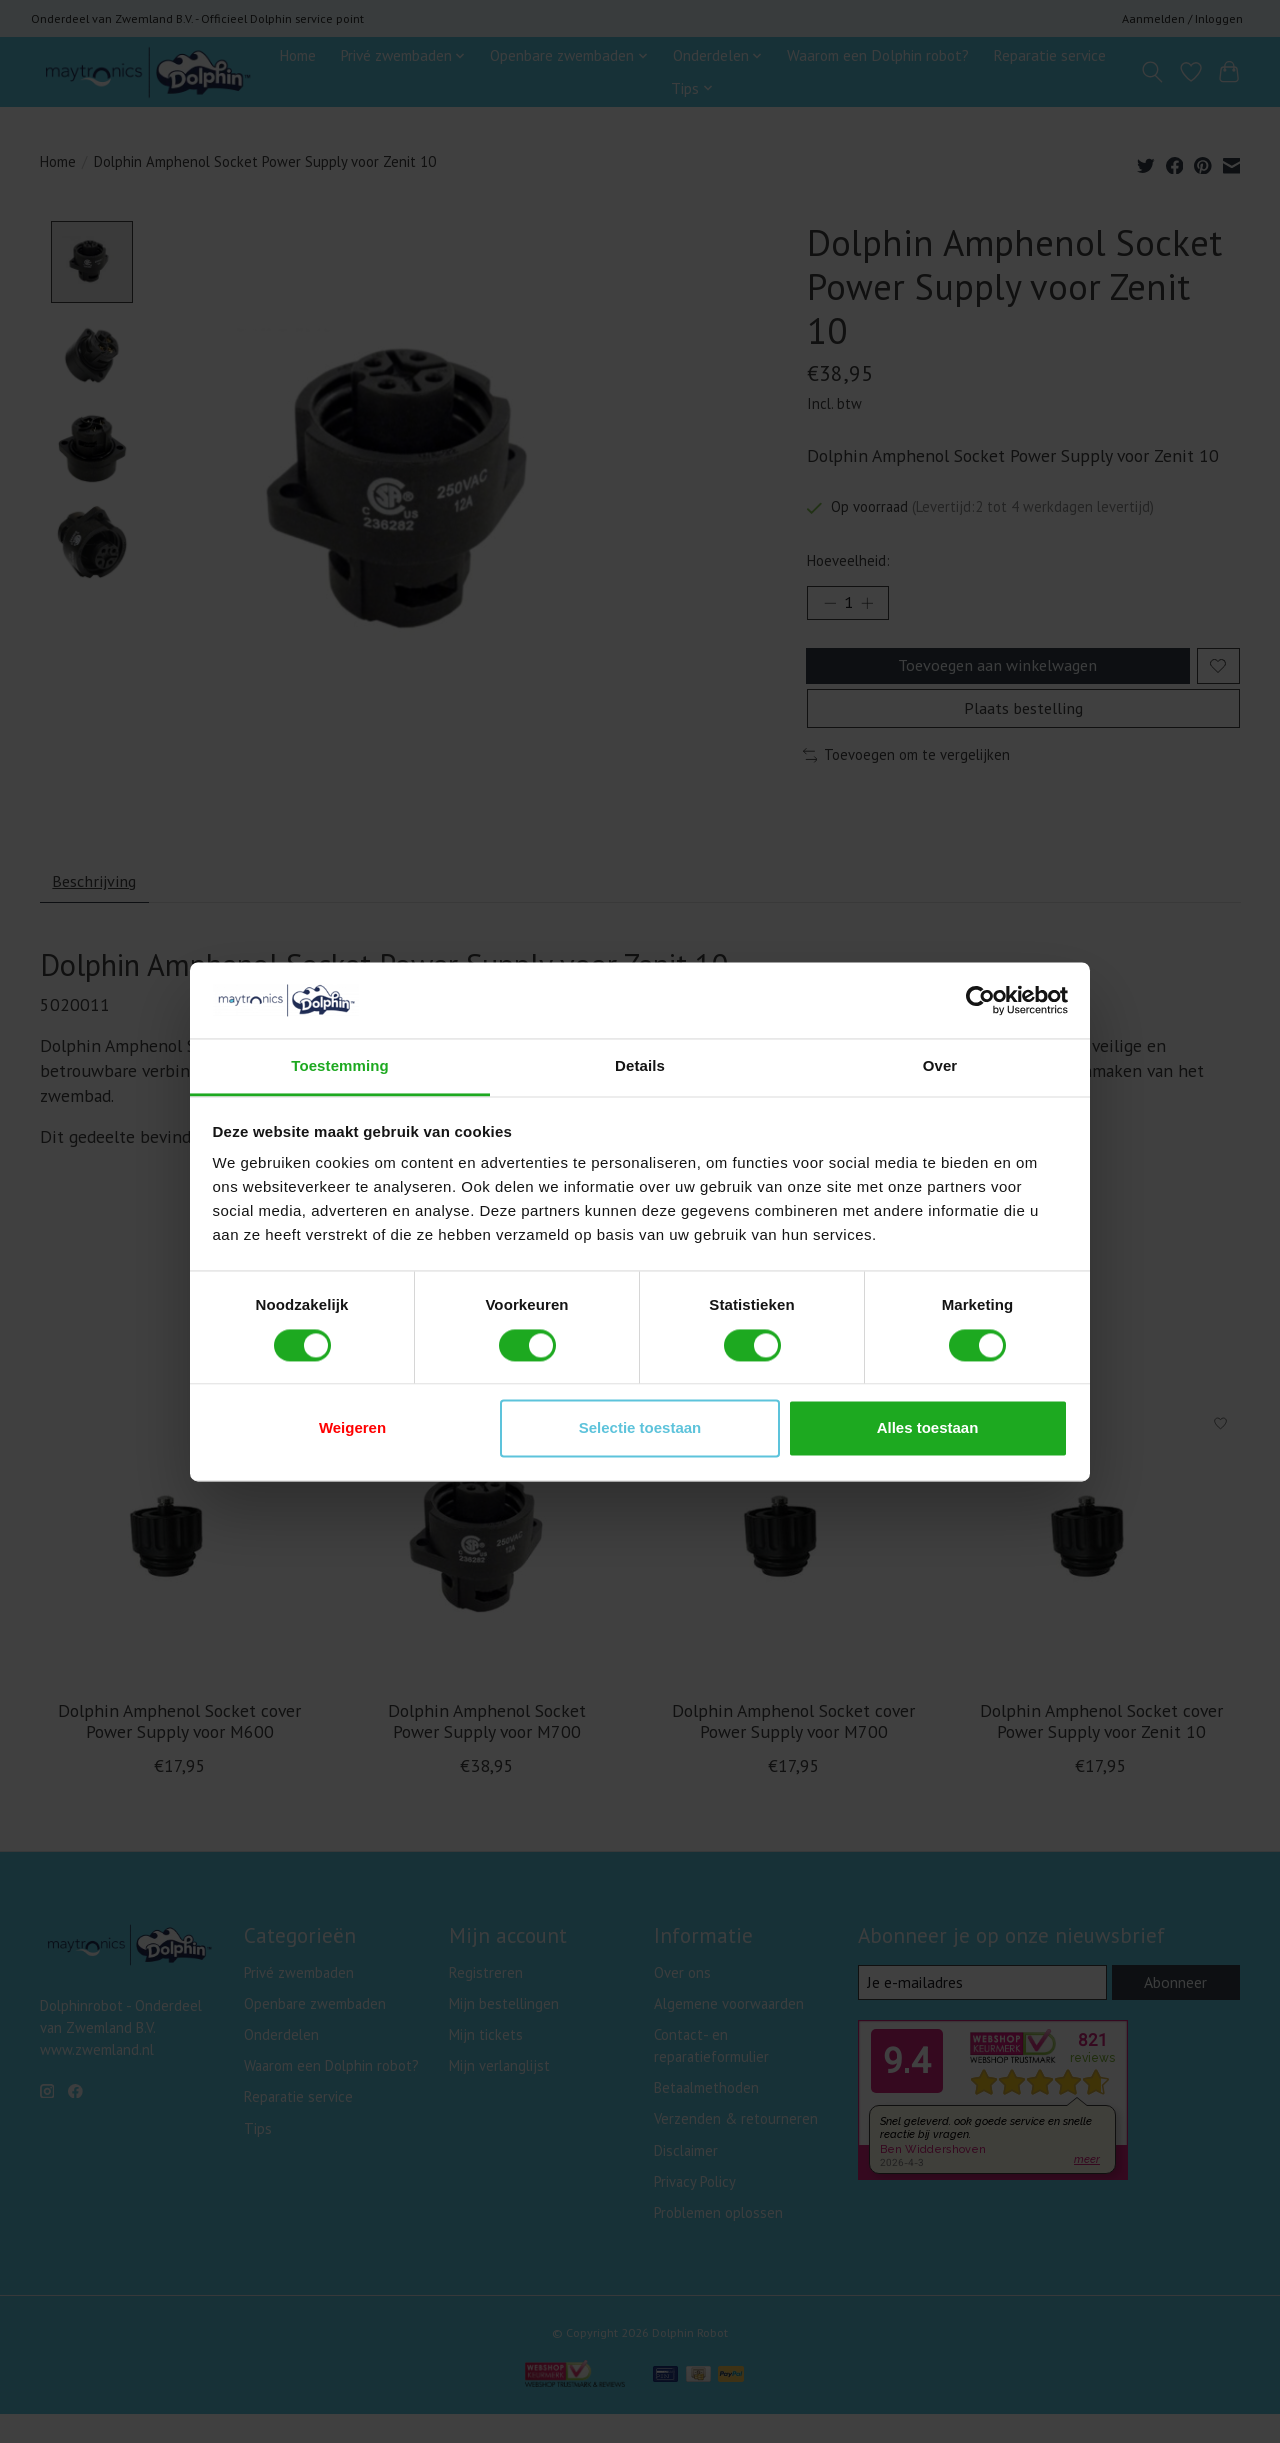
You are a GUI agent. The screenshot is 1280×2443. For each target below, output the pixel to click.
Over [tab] (940, 1066)
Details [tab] (640, 1066)
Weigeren (352, 1428)
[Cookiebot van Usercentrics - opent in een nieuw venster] (980, 1000)
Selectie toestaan (640, 1428)
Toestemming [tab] (340, 1066)
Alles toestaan (928, 1428)
